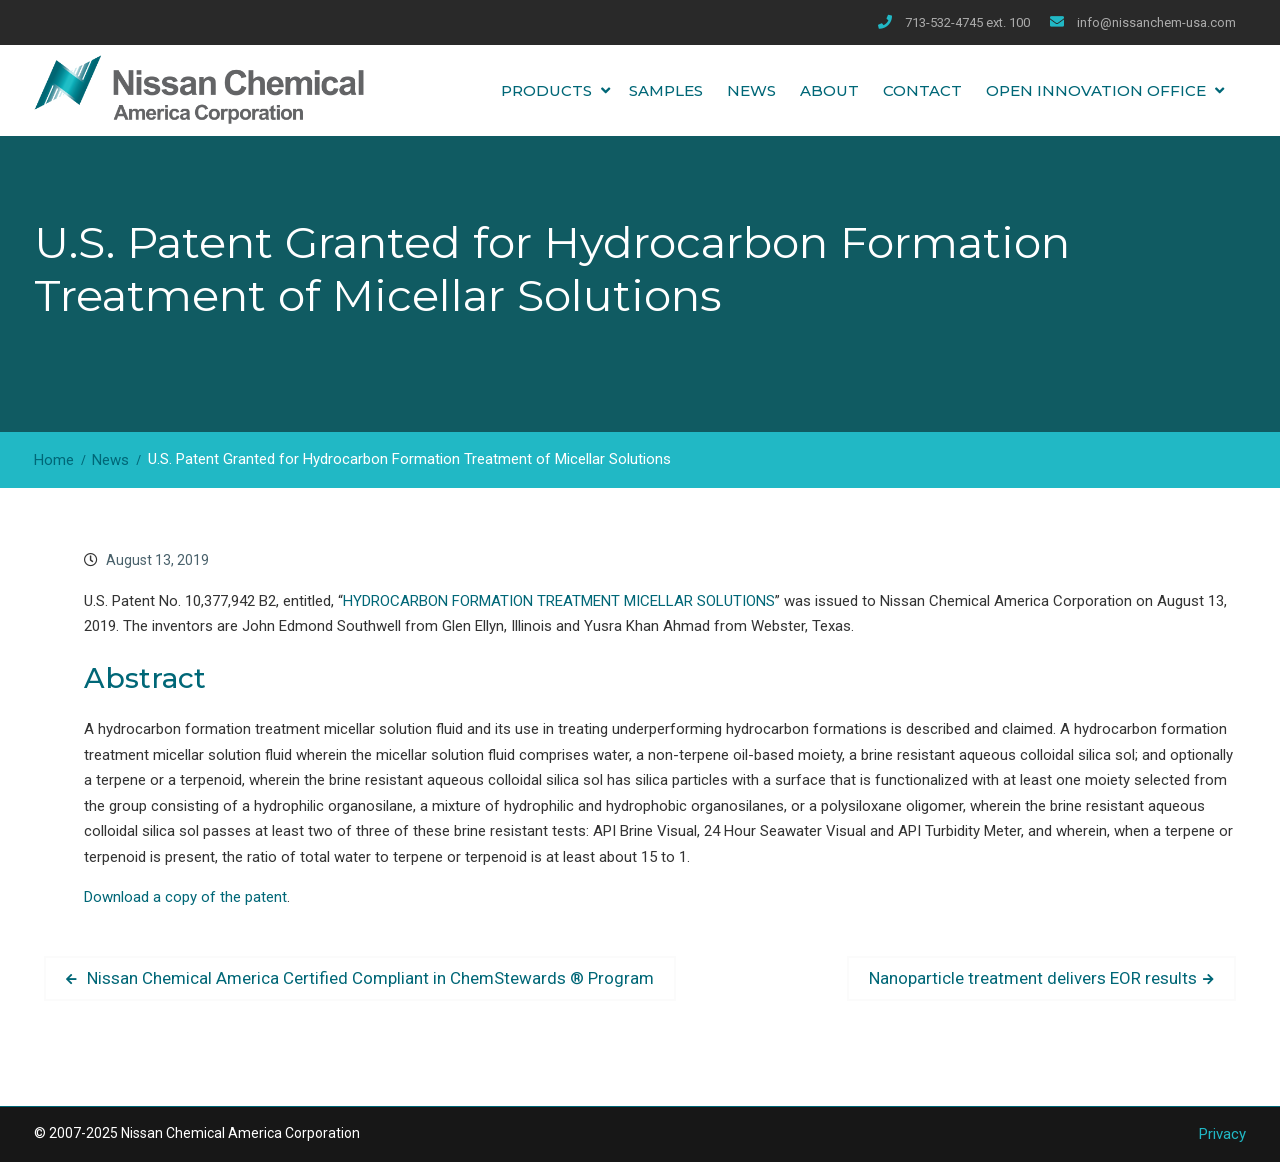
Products (546, 90)
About (829, 90)
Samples (666, 90)
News (751, 90)
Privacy (1222, 1134)
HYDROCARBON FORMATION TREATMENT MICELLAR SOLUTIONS (559, 601)
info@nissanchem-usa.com (1156, 22)
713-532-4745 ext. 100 (967, 22)
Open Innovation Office (1096, 90)
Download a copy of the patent (185, 897)
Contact (922, 90)
